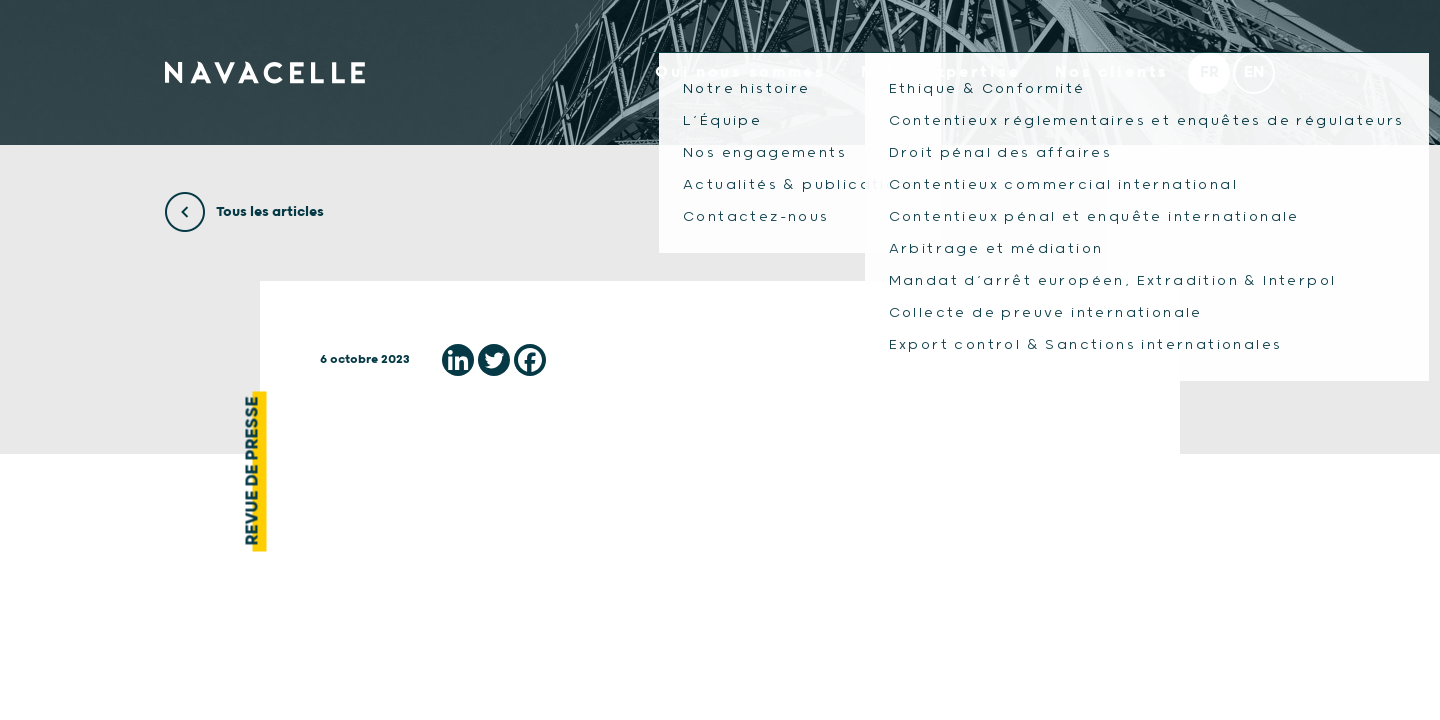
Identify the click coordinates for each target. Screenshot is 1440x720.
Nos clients (1112, 72)
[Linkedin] (458, 360)
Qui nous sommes (740, 72)
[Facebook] (530, 360)
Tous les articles (244, 212)
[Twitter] (494, 360)
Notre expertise (941, 72)
